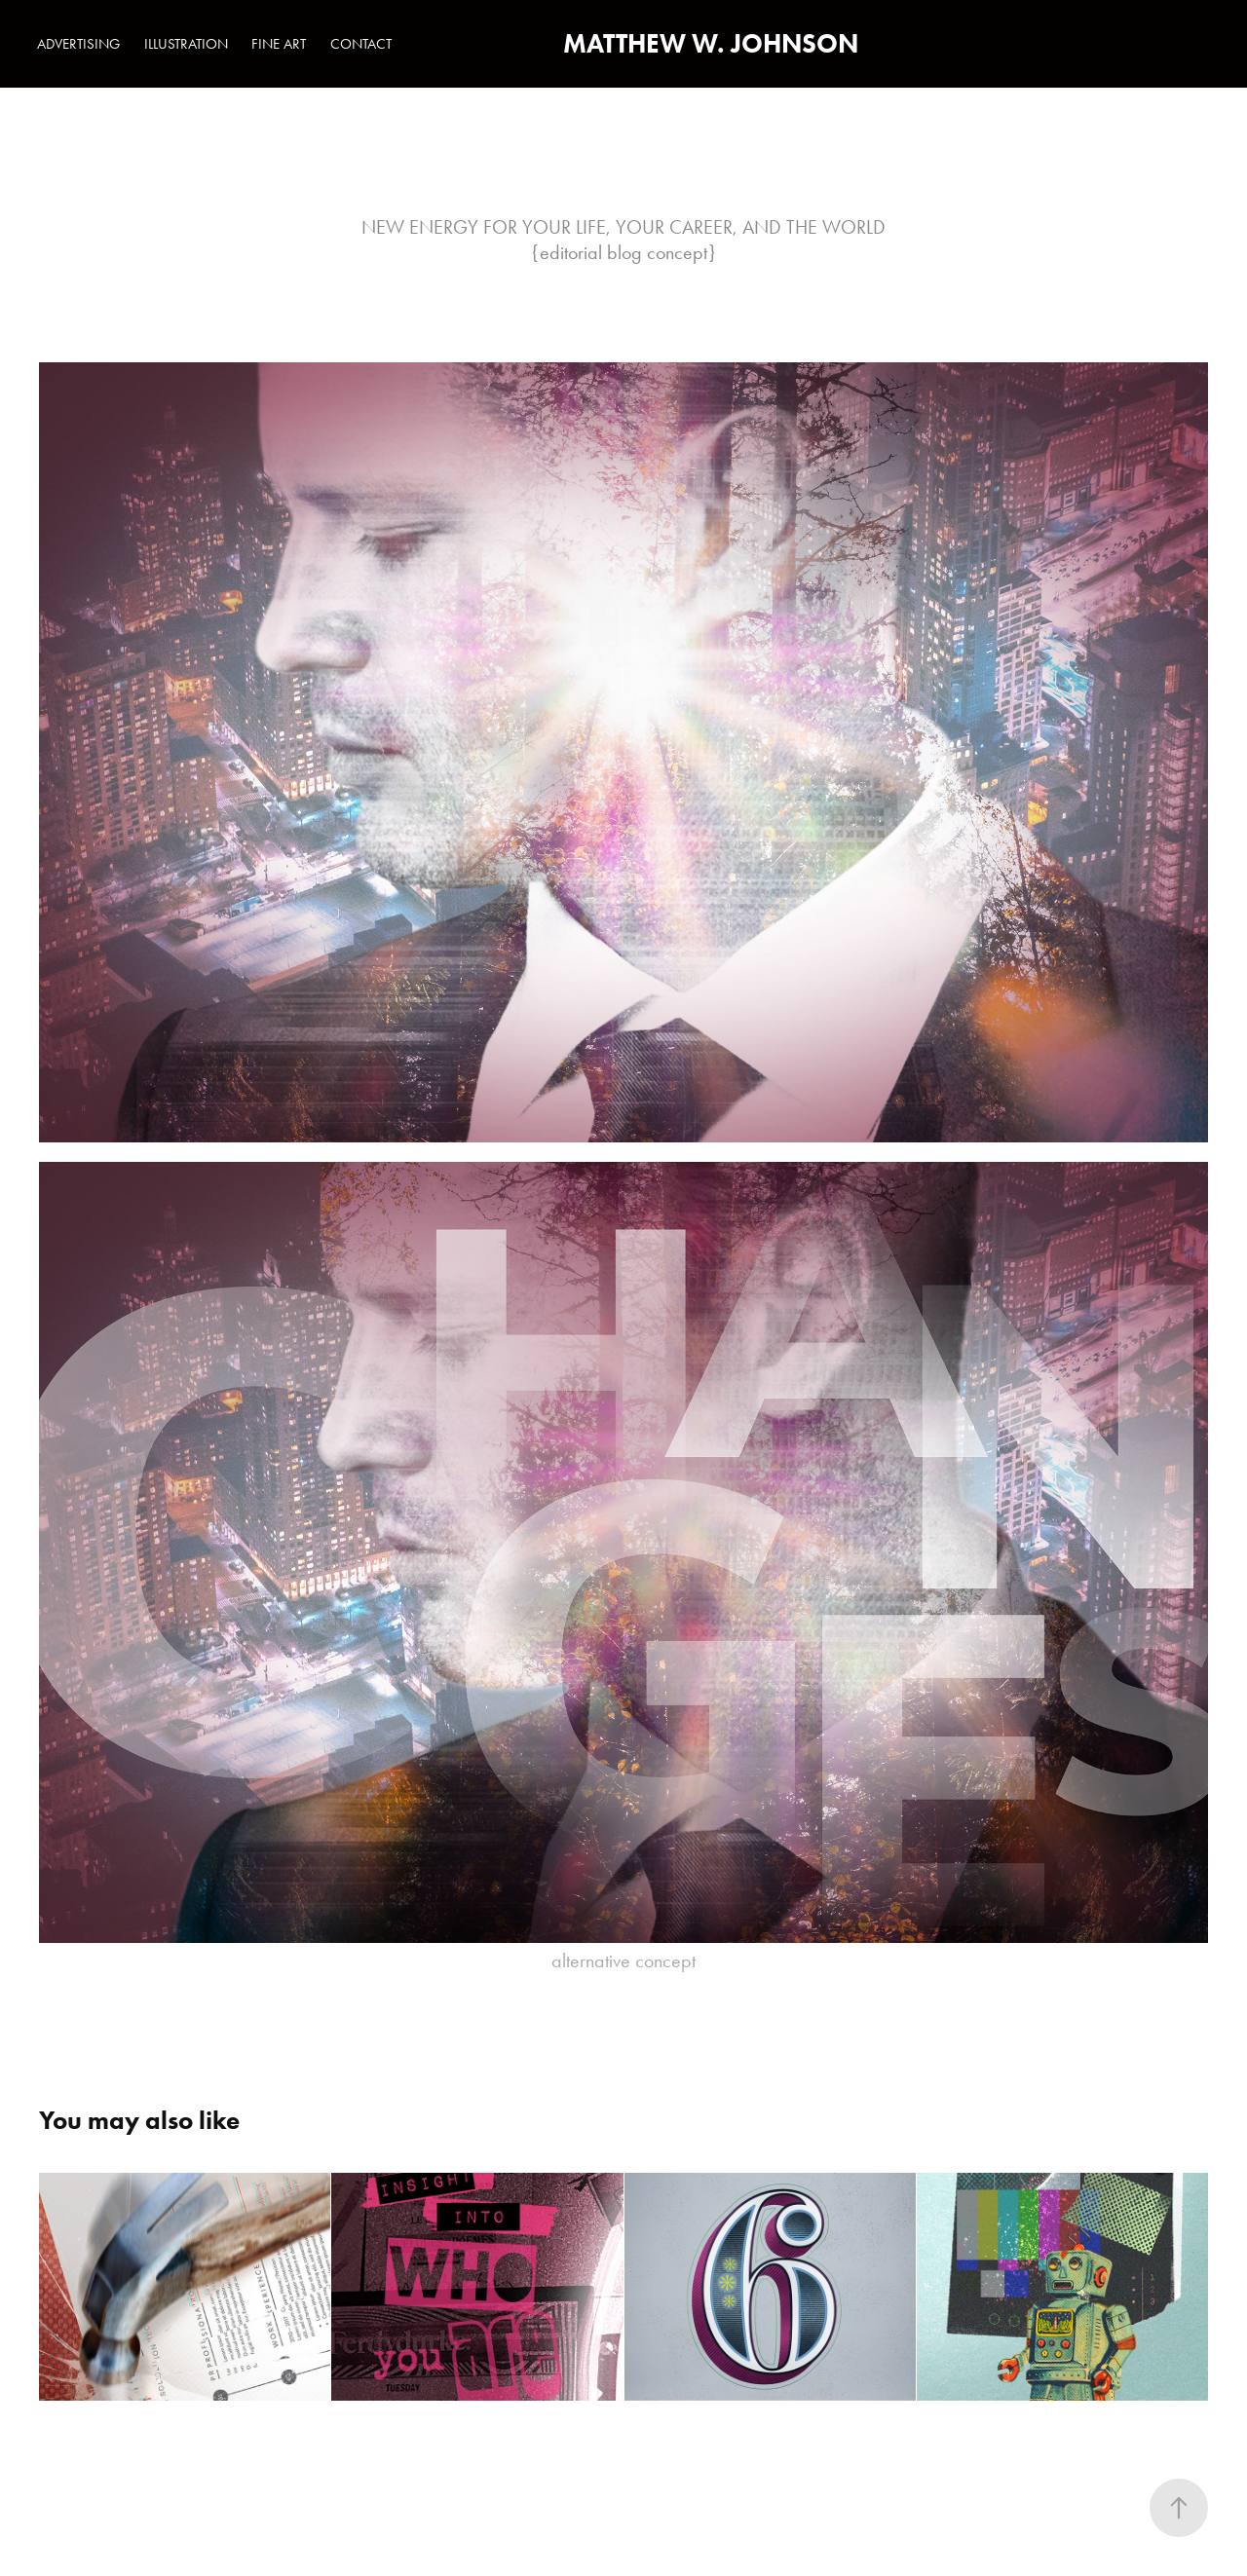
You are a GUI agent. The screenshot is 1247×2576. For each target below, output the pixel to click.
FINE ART (278, 44)
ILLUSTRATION (186, 44)
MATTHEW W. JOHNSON (710, 43)
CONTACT (361, 44)
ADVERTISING (78, 44)
